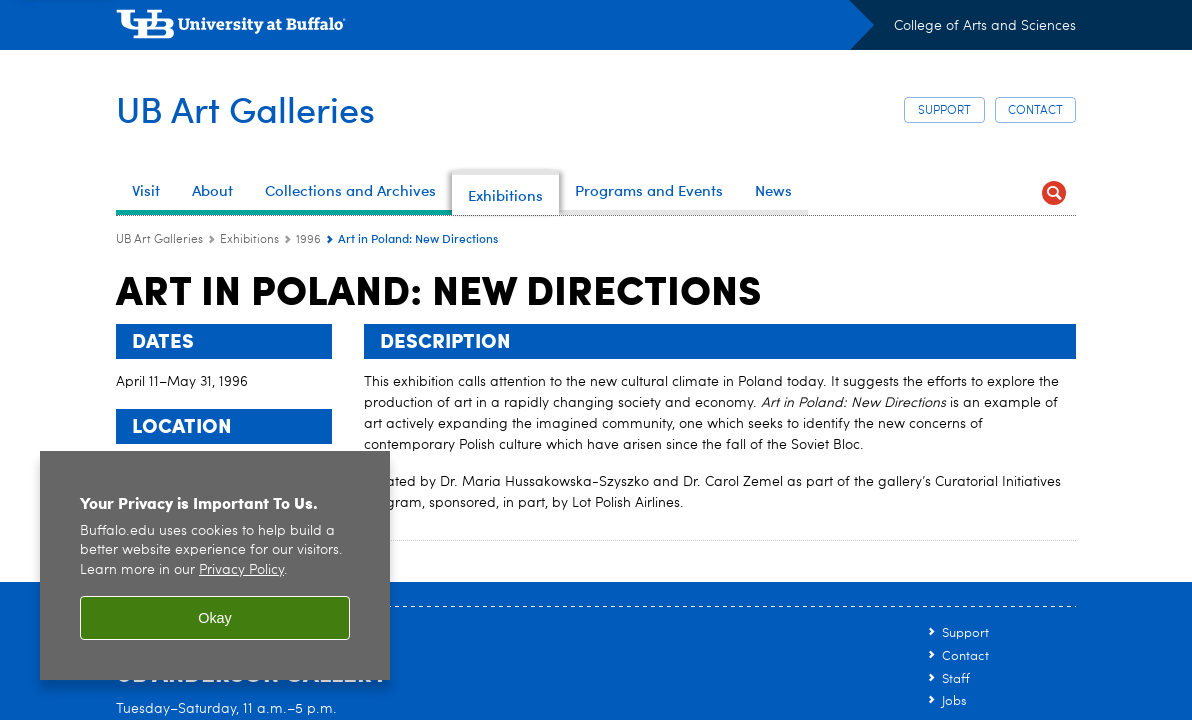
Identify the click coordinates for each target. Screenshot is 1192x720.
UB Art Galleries (245, 108)
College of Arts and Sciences (985, 26)
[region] (215, 565)
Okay (215, 618)
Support (944, 111)
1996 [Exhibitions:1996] (308, 240)
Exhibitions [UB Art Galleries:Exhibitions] (249, 240)
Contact (1035, 111)
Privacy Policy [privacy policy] (241, 570)
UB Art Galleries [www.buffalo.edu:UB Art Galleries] (159, 240)
